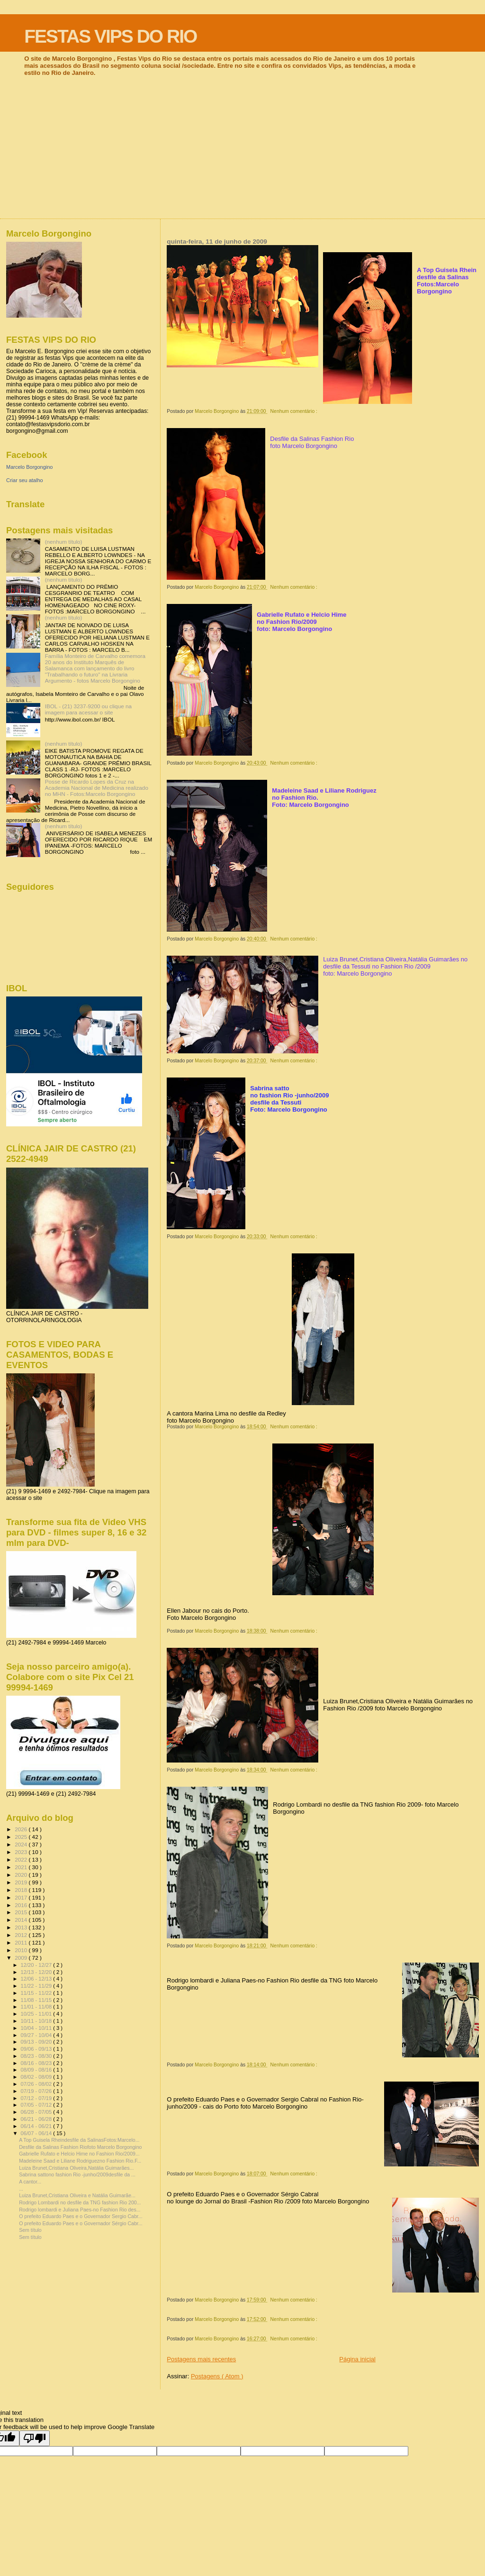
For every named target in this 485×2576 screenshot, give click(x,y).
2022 (21, 1859)
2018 (21, 1890)
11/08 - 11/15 (37, 2000)
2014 (21, 1920)
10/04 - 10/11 (37, 2028)
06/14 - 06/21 (37, 2126)
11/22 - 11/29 (37, 1986)
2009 (21, 1958)
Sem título (30, 2230)
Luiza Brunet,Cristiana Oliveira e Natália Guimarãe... (77, 2195)
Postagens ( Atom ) (217, 2376)
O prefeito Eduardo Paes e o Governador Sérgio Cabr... (81, 2223)
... (21, 2189)
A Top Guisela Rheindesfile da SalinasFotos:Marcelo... (79, 2140)
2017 (21, 1897)
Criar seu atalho (24, 480)
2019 (21, 1882)
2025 (21, 1837)
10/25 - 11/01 (37, 2014)
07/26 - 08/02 (37, 2084)
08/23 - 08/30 (37, 2056)
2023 (21, 1852)
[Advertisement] (242, 147)
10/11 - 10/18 (37, 2021)
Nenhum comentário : (294, 411)
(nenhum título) (63, 542)
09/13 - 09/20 (37, 2042)
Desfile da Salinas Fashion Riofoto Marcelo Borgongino (80, 2147)
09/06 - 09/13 (37, 2049)
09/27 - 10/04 (37, 2035)
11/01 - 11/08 (37, 2007)
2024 (21, 1844)
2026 (21, 1829)
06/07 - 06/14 (37, 2133)
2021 (21, 1867)
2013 (21, 1927)
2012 (21, 1935)
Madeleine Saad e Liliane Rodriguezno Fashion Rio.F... (80, 2161)
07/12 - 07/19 (37, 2098)
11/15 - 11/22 (37, 1993)
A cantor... (30, 2181)
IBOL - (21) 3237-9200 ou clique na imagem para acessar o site (88, 709)
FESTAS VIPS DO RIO (110, 36)
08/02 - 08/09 (37, 2077)
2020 (21, 1875)
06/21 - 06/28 (37, 2119)
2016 (21, 1905)
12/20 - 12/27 (37, 1965)
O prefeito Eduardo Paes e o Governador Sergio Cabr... (81, 2216)
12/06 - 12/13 (37, 1979)
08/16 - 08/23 (37, 2063)
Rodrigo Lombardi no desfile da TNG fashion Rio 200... (80, 2202)
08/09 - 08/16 (37, 2070)
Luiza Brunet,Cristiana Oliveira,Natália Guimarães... (76, 2168)
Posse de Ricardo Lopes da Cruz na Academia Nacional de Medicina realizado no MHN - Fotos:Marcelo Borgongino (96, 787)
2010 (21, 1950)
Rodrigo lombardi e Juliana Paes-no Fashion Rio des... (79, 2209)
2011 (21, 1942)
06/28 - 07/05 (37, 2112)
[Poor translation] (34, 2438)
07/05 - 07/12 (37, 2105)
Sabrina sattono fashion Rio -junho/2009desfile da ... (77, 2174)
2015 (21, 1912)
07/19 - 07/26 (37, 2091)
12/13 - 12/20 (37, 1972)
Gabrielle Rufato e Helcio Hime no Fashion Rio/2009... (79, 2153)
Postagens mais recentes (201, 2359)
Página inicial (357, 2359)
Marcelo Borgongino (29, 467)
